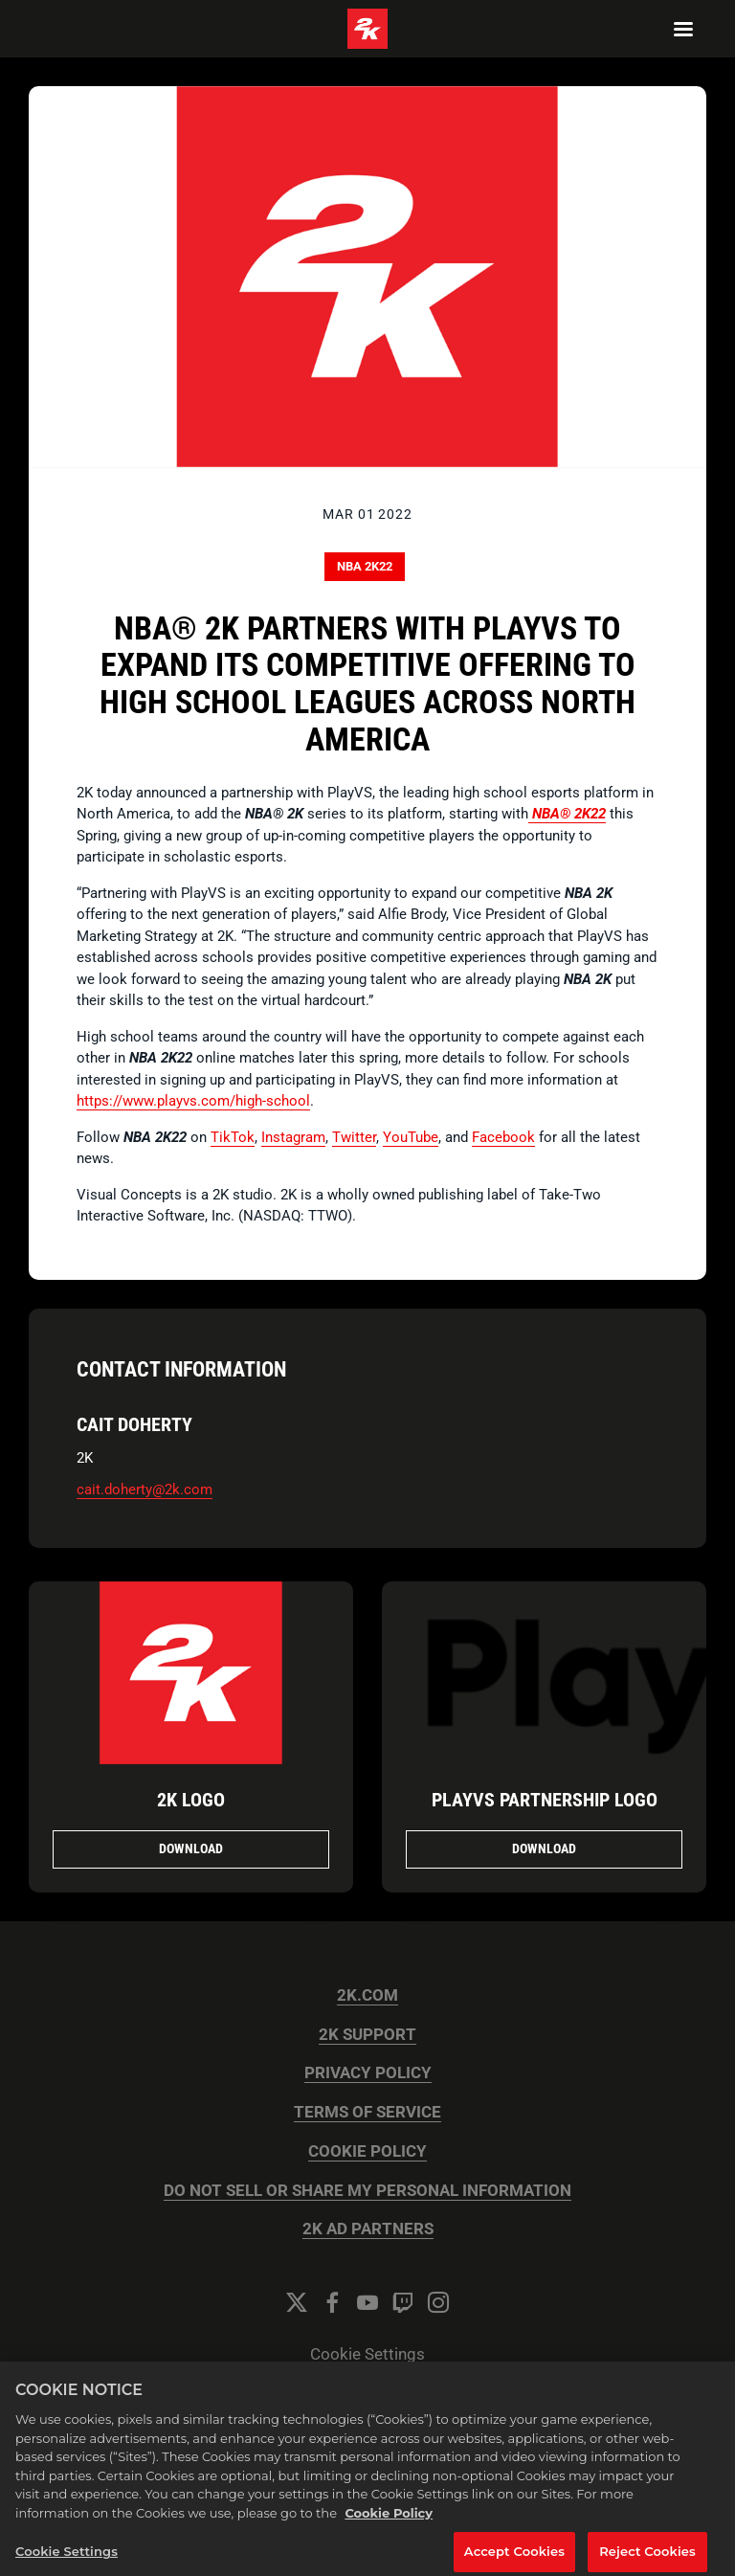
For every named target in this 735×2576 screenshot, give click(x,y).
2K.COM (367, 1995)
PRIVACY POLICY (368, 2073)
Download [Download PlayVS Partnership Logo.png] (544, 1848)
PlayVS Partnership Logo (544, 1799)
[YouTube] (367, 2302)
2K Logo (191, 1799)
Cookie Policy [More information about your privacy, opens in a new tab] (389, 2524)
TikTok (233, 1137)
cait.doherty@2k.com (144, 1489)
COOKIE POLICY (367, 2151)
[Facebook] (332, 2302)
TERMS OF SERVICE (367, 2112)
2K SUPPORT (367, 2035)
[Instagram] (438, 2302)
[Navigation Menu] (683, 29)
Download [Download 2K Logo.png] (191, 1848)
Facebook (503, 1137)
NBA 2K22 (364, 566)
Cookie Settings (367, 2354)
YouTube (410, 1137)
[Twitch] (402, 2302)
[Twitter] (296, 2302)
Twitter (354, 1137)
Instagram (293, 1137)
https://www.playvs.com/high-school (193, 1100)
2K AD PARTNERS (368, 2229)
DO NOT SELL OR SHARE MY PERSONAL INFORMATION (367, 2191)
